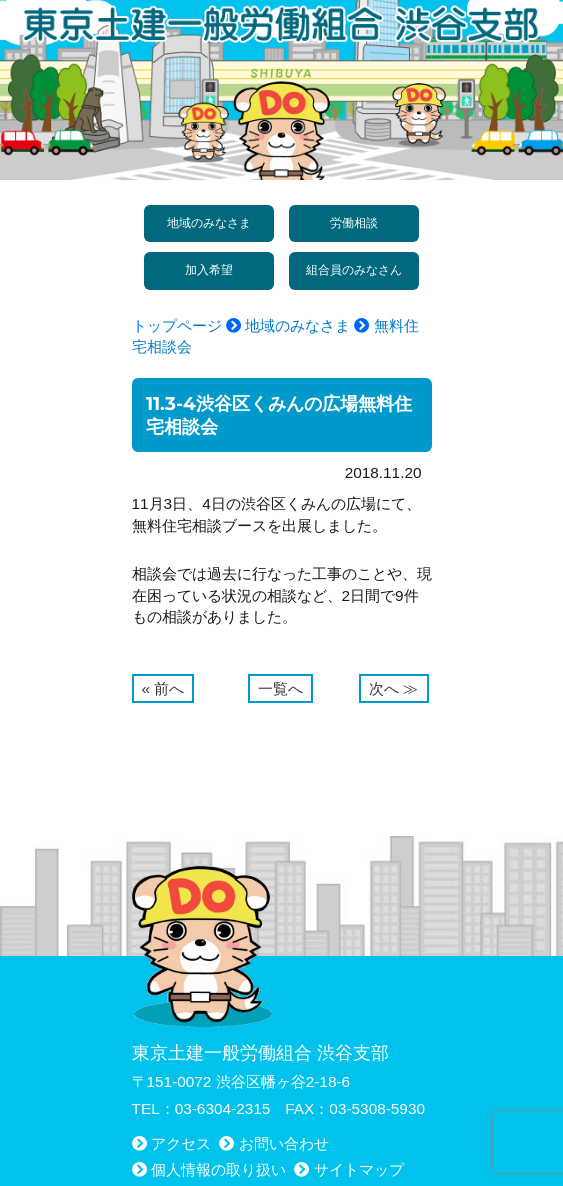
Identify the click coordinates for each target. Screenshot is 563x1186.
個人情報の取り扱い (218, 1169)
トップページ (177, 325)
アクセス (181, 1143)
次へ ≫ (393, 688)
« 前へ (163, 688)
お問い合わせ (284, 1143)
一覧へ (280, 688)
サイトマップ (359, 1169)
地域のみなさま (297, 325)
